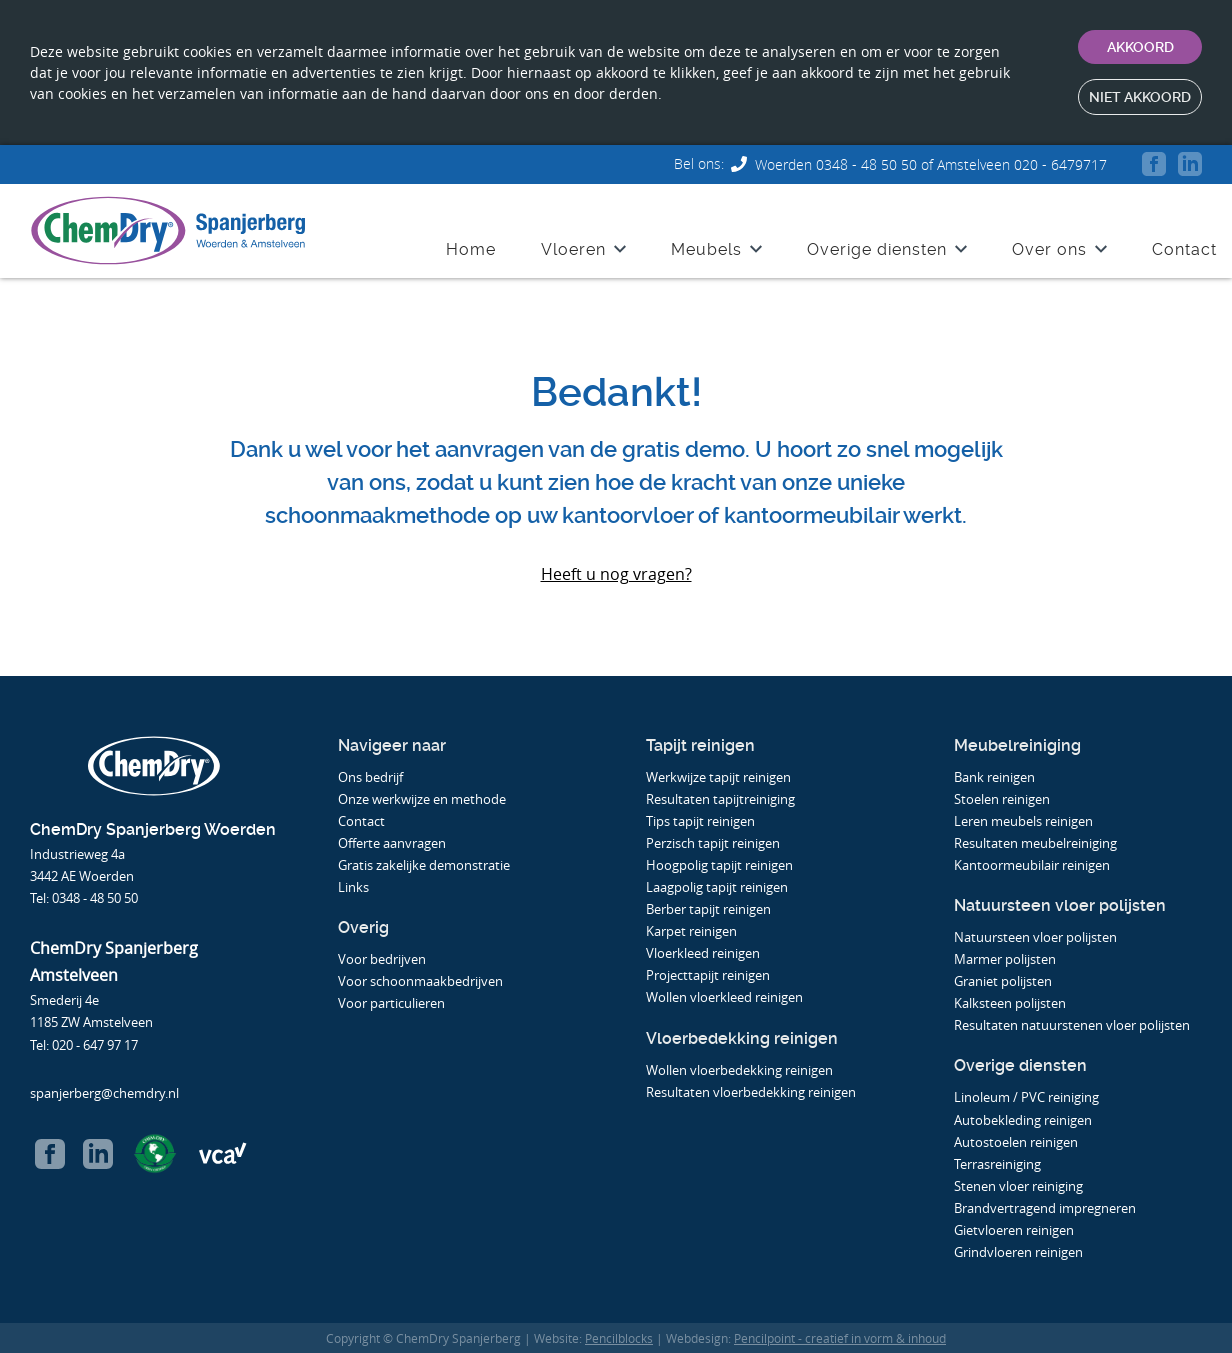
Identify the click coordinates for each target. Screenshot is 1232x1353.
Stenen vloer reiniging (1018, 1186)
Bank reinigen (994, 777)
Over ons (1049, 243)
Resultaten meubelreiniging (1035, 843)
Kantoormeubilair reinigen (1032, 865)
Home (471, 243)
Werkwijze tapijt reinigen (718, 777)
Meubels (706, 243)
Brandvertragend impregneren (1045, 1208)
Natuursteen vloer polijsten (1035, 937)
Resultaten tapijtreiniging (720, 799)
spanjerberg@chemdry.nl (104, 1093)
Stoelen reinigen (1002, 799)
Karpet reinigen (691, 931)
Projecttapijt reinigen (708, 975)
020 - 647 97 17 (95, 1045)
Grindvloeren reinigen (1018, 1252)
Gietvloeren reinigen (1014, 1230)
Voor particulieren (393, 1003)
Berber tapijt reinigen (708, 909)
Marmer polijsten (1005, 959)
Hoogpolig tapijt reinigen (719, 865)
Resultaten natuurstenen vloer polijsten (1072, 1025)
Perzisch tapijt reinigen (713, 843)
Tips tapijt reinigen (700, 821)
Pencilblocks (619, 1338)
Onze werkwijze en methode (422, 799)
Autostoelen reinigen (1016, 1142)
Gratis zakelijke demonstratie (424, 865)
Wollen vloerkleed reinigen (724, 997)
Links (353, 887)
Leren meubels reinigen (1023, 821)
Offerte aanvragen (392, 843)
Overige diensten (877, 243)
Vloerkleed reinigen (703, 953)
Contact (1184, 243)
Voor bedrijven (383, 959)
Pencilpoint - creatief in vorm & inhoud (840, 1338)
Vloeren (573, 243)
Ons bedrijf (370, 777)
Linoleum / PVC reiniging (1026, 1097)
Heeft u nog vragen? (616, 574)
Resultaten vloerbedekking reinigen (751, 1092)
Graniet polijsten (1003, 981)
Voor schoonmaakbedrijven (422, 981)
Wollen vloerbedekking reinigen (739, 1070)
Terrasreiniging (997, 1164)
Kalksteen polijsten (1010, 1003)
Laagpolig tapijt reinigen (717, 887)
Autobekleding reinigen (1023, 1120)
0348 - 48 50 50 (95, 898)
